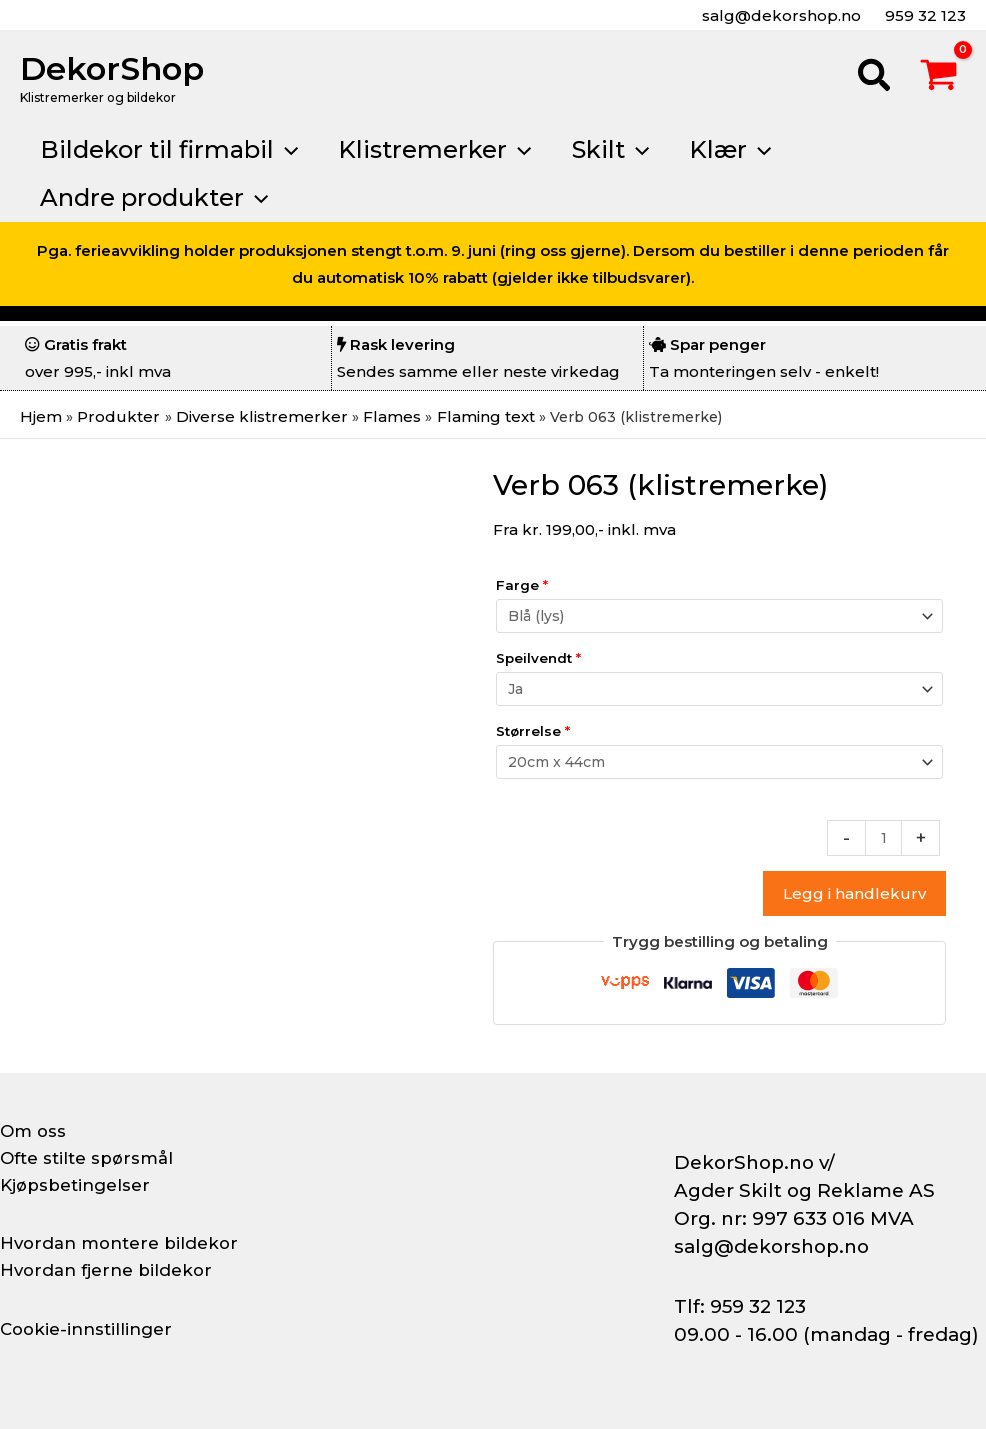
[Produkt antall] (882, 839)
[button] (875, 78)
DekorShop (112, 68)
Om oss (34, 1131)
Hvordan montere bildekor (126, 1243)
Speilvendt (538, 658)
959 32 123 (923, 15)
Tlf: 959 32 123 (740, 1306)
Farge (522, 585)
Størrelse (533, 731)
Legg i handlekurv (854, 895)
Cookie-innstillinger (91, 1329)
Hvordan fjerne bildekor (112, 1270)
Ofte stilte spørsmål (92, 1158)
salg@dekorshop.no (779, 15)
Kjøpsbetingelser (80, 1185)
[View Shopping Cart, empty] (939, 78)
